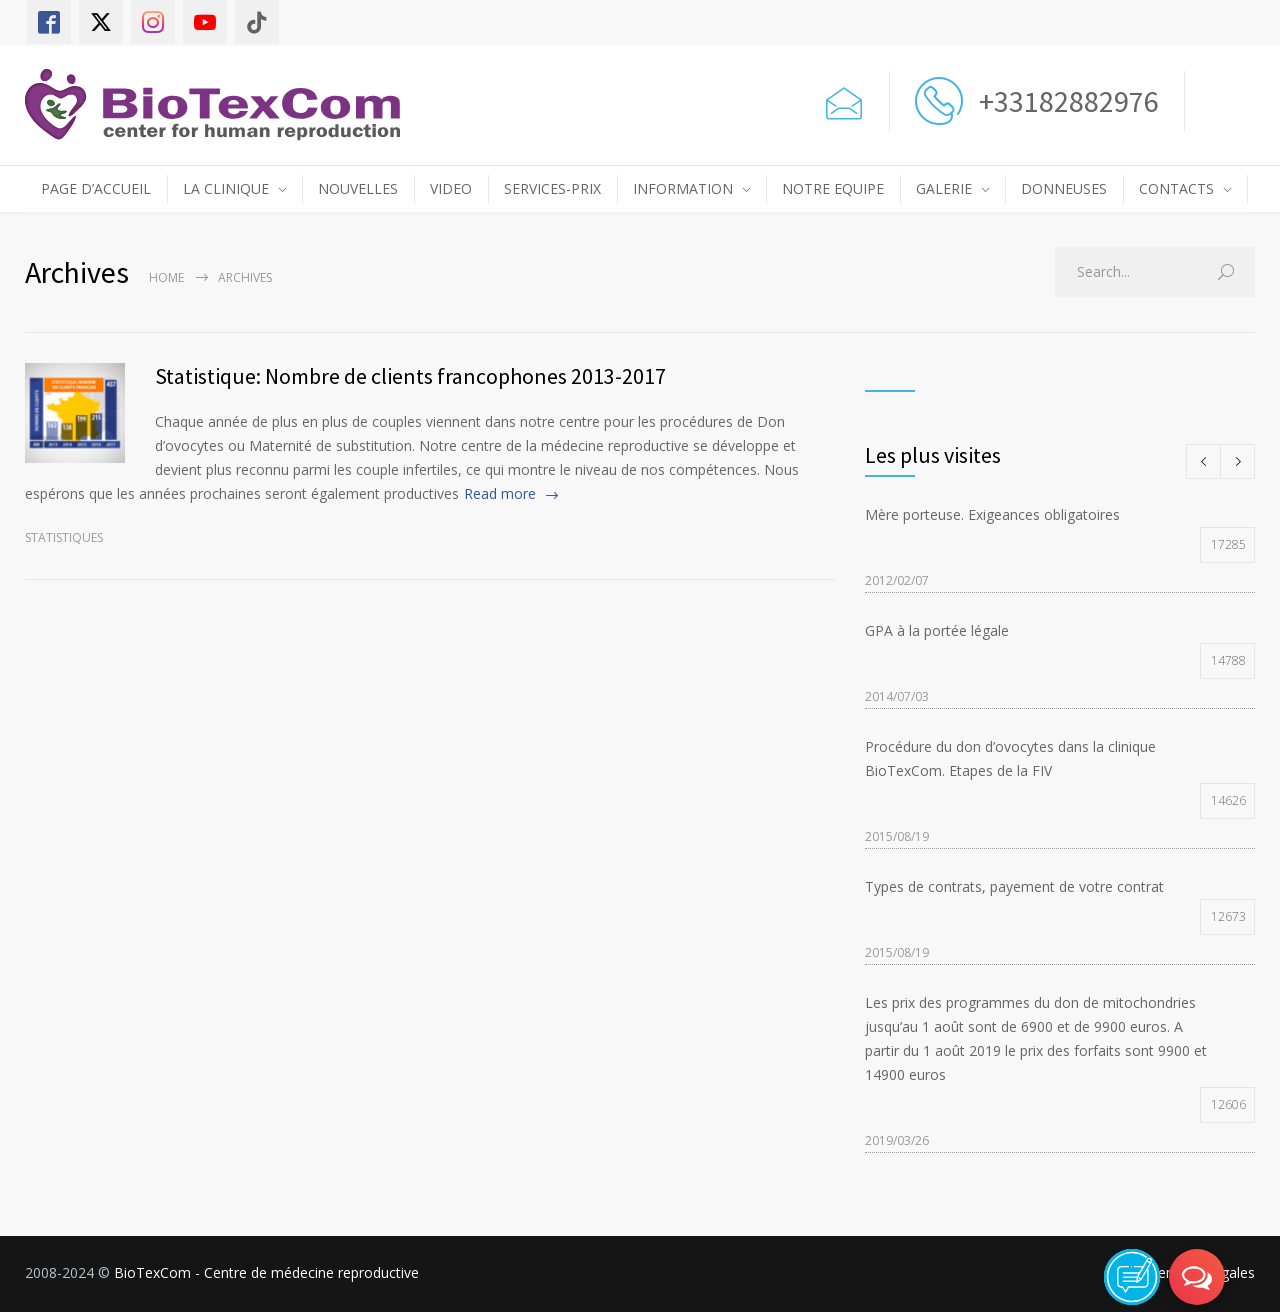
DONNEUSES (1064, 188)
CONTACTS (1176, 188)
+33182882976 (1066, 101)
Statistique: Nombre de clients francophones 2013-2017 (410, 376)
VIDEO (451, 188)
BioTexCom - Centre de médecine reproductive (266, 1272)
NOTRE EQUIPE (833, 188)
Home (166, 277)
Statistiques (64, 537)
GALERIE (944, 188)
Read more (500, 493)
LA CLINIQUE (226, 188)
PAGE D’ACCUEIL (96, 188)
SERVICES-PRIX (552, 188)
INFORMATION (683, 188)
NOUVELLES (358, 188)
